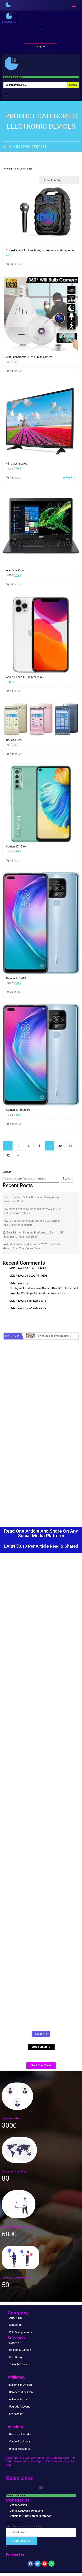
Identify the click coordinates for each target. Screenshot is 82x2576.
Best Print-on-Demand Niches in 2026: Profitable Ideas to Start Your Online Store (31, 1246)
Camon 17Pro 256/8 (18, 1109)
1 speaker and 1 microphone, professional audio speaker (40, 250)
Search (7, 1172)
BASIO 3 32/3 (14, 740)
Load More (41, 2033)
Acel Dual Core (15, 570)
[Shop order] (59, 180)
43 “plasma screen (17, 463)
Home (7, 146)
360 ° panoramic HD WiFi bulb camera (29, 357)
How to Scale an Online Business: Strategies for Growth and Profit (31, 1199)
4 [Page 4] (39, 1145)
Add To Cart (14, 264)
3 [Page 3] (29, 1145)
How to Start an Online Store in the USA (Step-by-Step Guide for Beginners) (32, 1223)
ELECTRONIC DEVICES (30, 146)
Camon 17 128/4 (16, 846)
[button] (41, 30)
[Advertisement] (41, 1474)
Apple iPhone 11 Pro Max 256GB (25, 677)
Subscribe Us (21, 2541)
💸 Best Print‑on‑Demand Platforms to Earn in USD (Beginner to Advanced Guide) (33, 1234)
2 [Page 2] (18, 1145)
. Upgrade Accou (17, 2406)
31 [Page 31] (70, 1145)
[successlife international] (8, 5)
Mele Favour (16, 1268)
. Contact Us (15, 2324)
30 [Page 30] (60, 1145)
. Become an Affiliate (20, 2384)
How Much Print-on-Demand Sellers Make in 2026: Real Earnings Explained (33, 1211)
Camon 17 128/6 (16, 978)
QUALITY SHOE (38, 1268)
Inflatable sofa (37, 1300)
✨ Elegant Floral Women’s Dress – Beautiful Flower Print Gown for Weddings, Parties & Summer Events (43, 1291)
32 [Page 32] (8, 1155)
